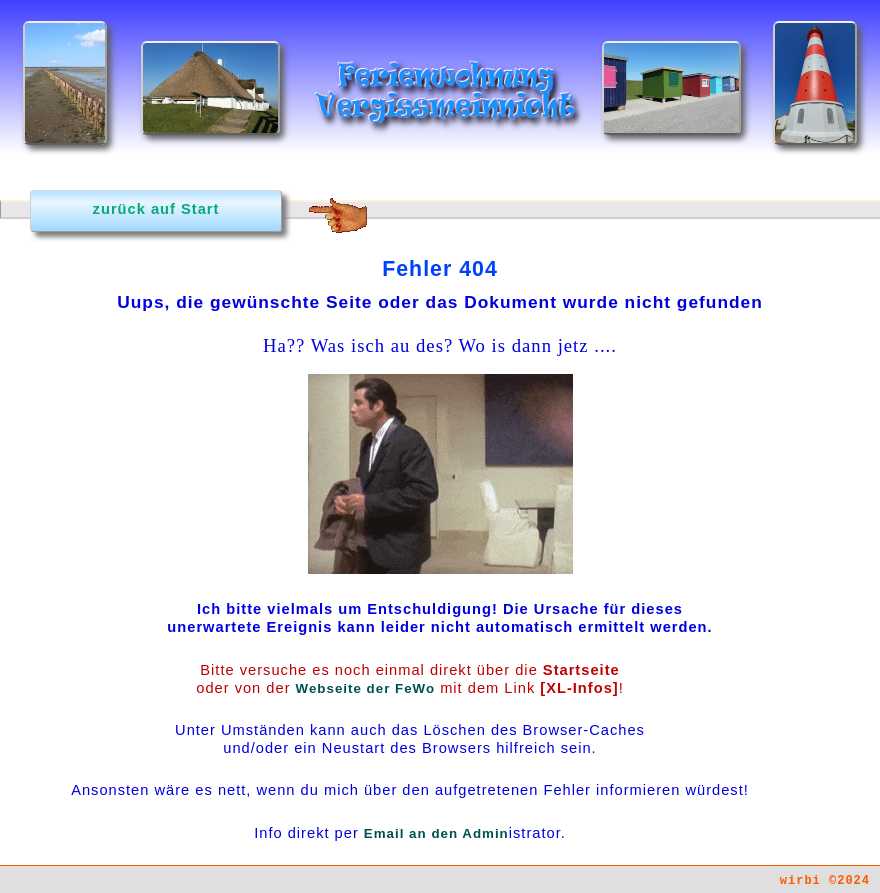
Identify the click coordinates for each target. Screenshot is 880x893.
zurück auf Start (156, 209)
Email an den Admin (436, 833)
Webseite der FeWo (365, 688)
